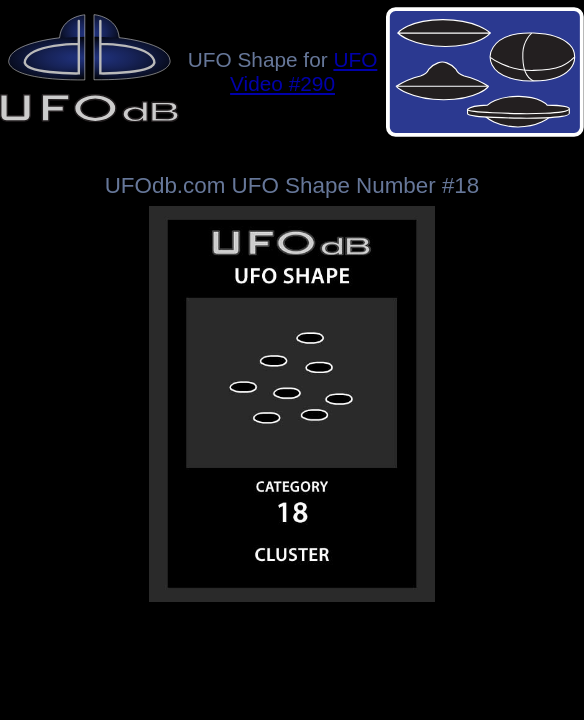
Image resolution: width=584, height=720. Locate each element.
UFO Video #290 (303, 71)
